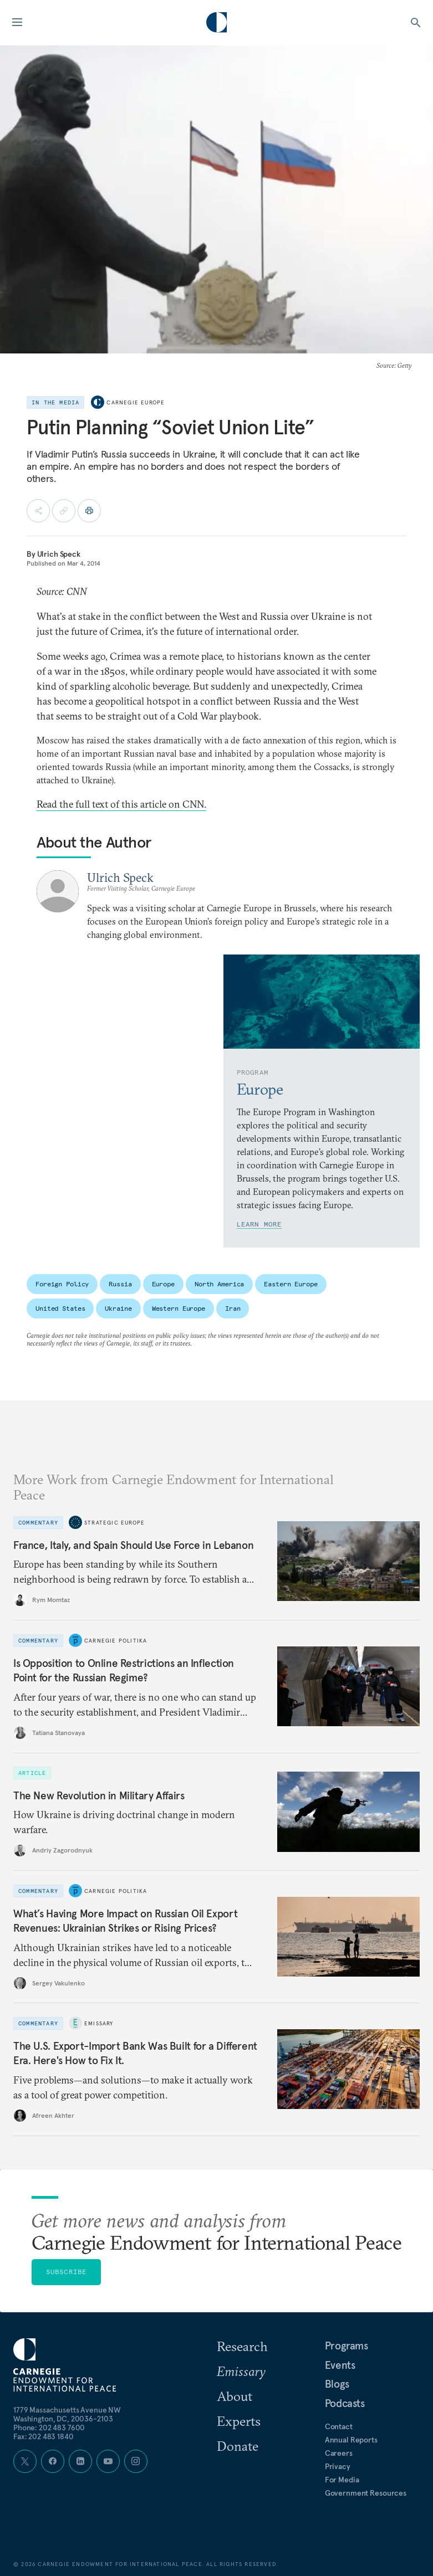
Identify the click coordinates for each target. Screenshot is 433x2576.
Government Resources (365, 2493)
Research (242, 2346)
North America (219, 1284)
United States (60, 1308)
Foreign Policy (62, 1284)
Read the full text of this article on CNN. (121, 804)
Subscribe (66, 2271)
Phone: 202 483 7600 (49, 2427)
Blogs (337, 2383)
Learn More (259, 1224)
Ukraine (118, 1308)
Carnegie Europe (135, 402)
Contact (339, 2426)
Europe (163, 1284)
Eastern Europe (290, 1284)
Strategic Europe (114, 1522)
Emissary (99, 2023)
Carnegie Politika (115, 1640)
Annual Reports (351, 2440)
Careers (339, 2453)
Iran (233, 1308)
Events (340, 2365)
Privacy (337, 2466)
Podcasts (345, 2403)
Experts (239, 2421)
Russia (120, 1284)
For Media (342, 2480)
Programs (346, 2345)
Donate (237, 2446)
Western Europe (178, 1308)
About (234, 2396)
